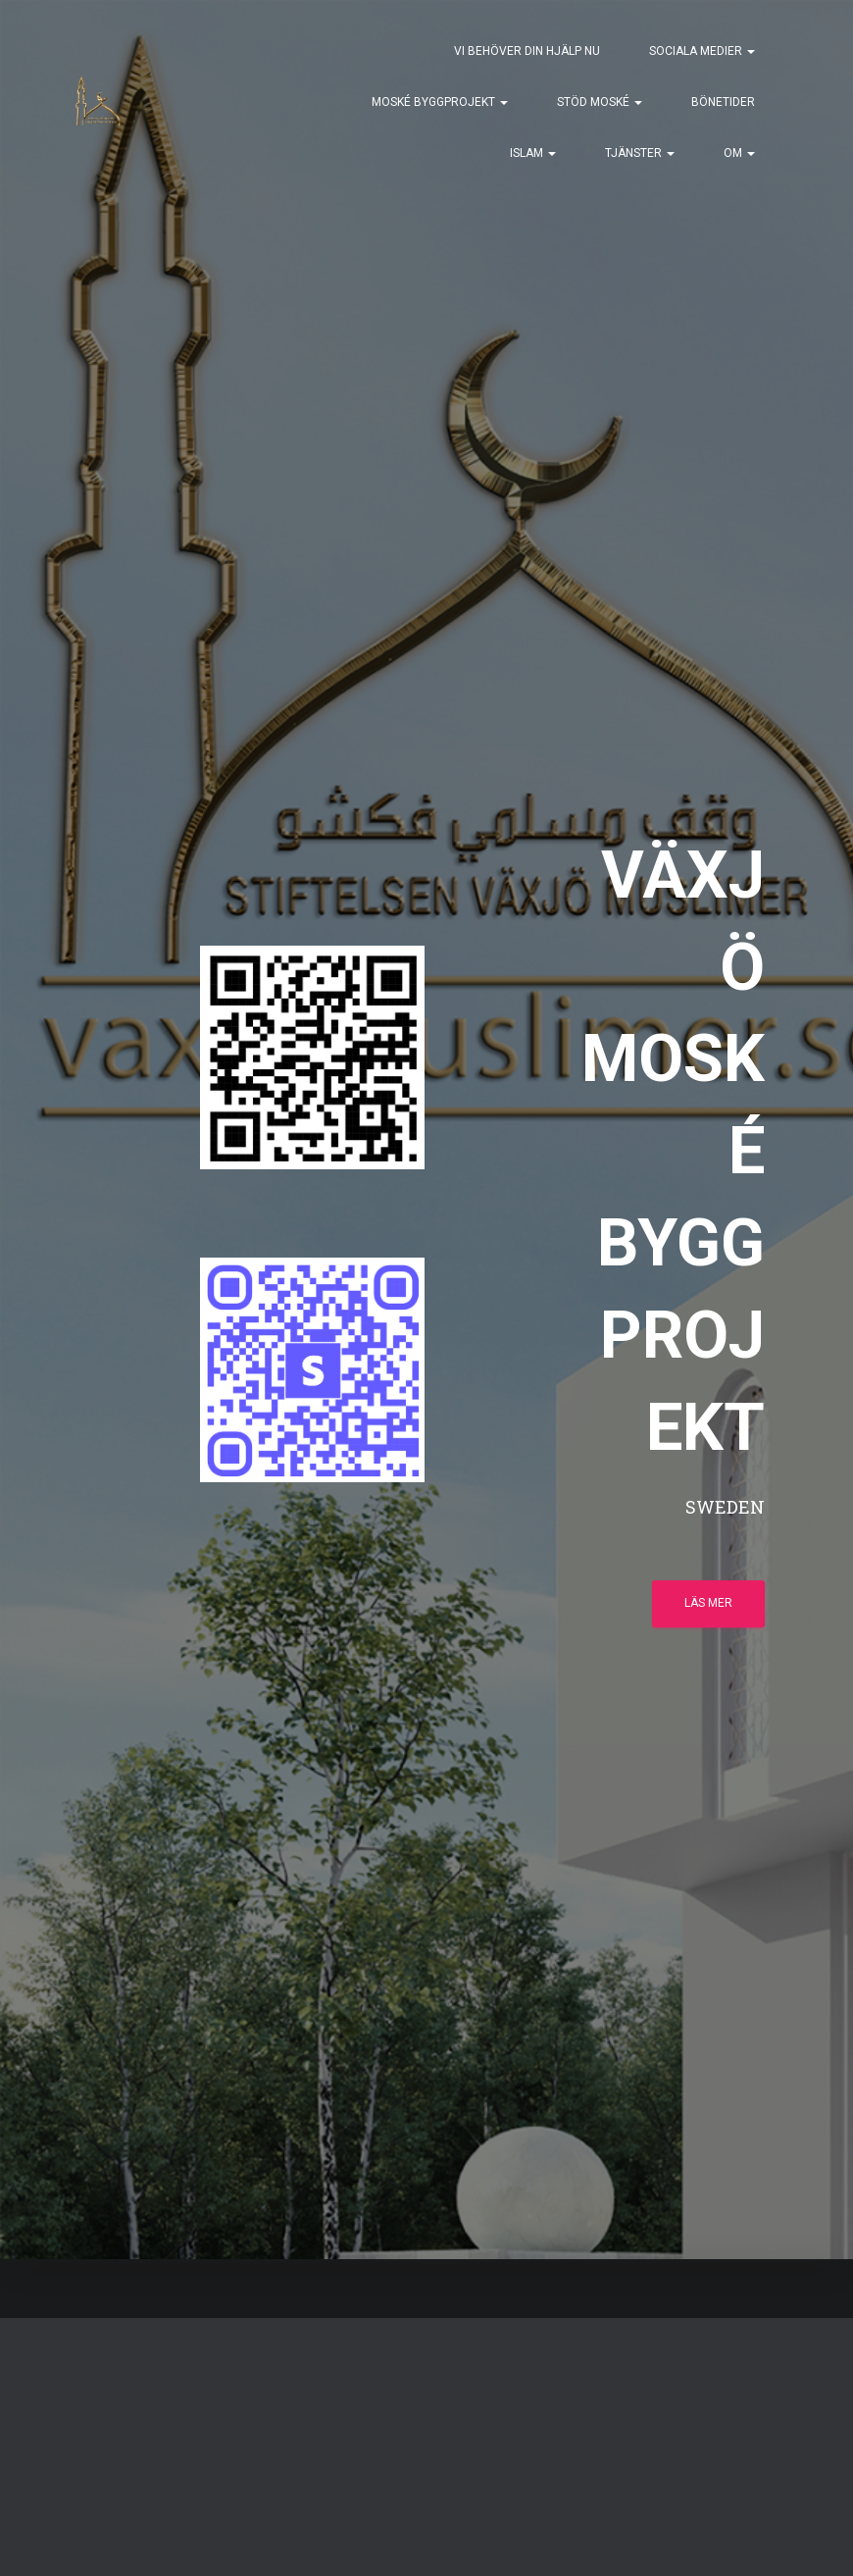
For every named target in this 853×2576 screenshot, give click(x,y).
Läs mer (708, 1603)
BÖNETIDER (723, 102)
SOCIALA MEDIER (702, 51)
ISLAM (533, 153)
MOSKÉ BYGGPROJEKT (440, 102)
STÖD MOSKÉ (599, 102)
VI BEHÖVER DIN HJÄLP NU (527, 51)
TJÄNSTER (640, 153)
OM (739, 153)
